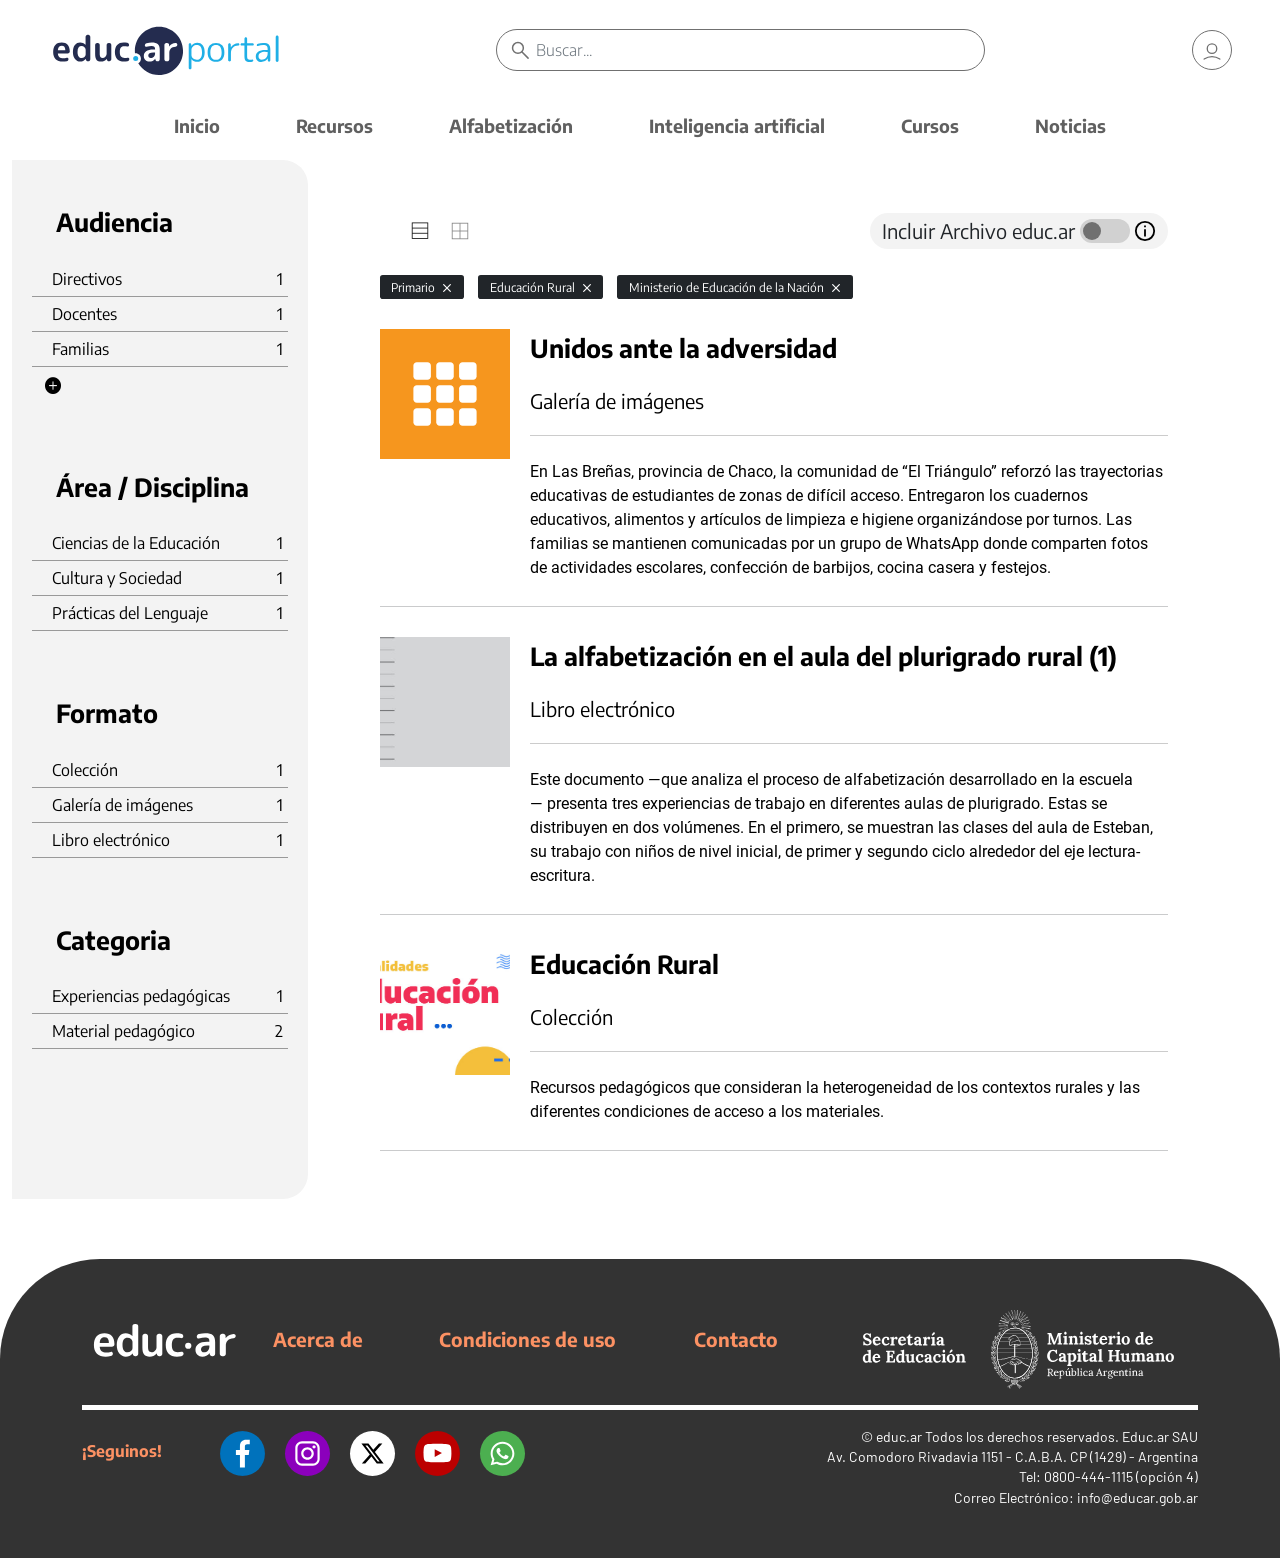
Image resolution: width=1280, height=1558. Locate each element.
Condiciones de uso (527, 1339)
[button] (53, 386)
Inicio (197, 125)
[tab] (420, 231)
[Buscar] (760, 50)
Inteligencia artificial (737, 125)
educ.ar (899, 1436)
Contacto (736, 1339)
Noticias (1070, 125)
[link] (1212, 50)
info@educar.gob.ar (1137, 1497)
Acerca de (318, 1339)
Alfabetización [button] (511, 125)
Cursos (930, 125)
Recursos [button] (334, 125)
